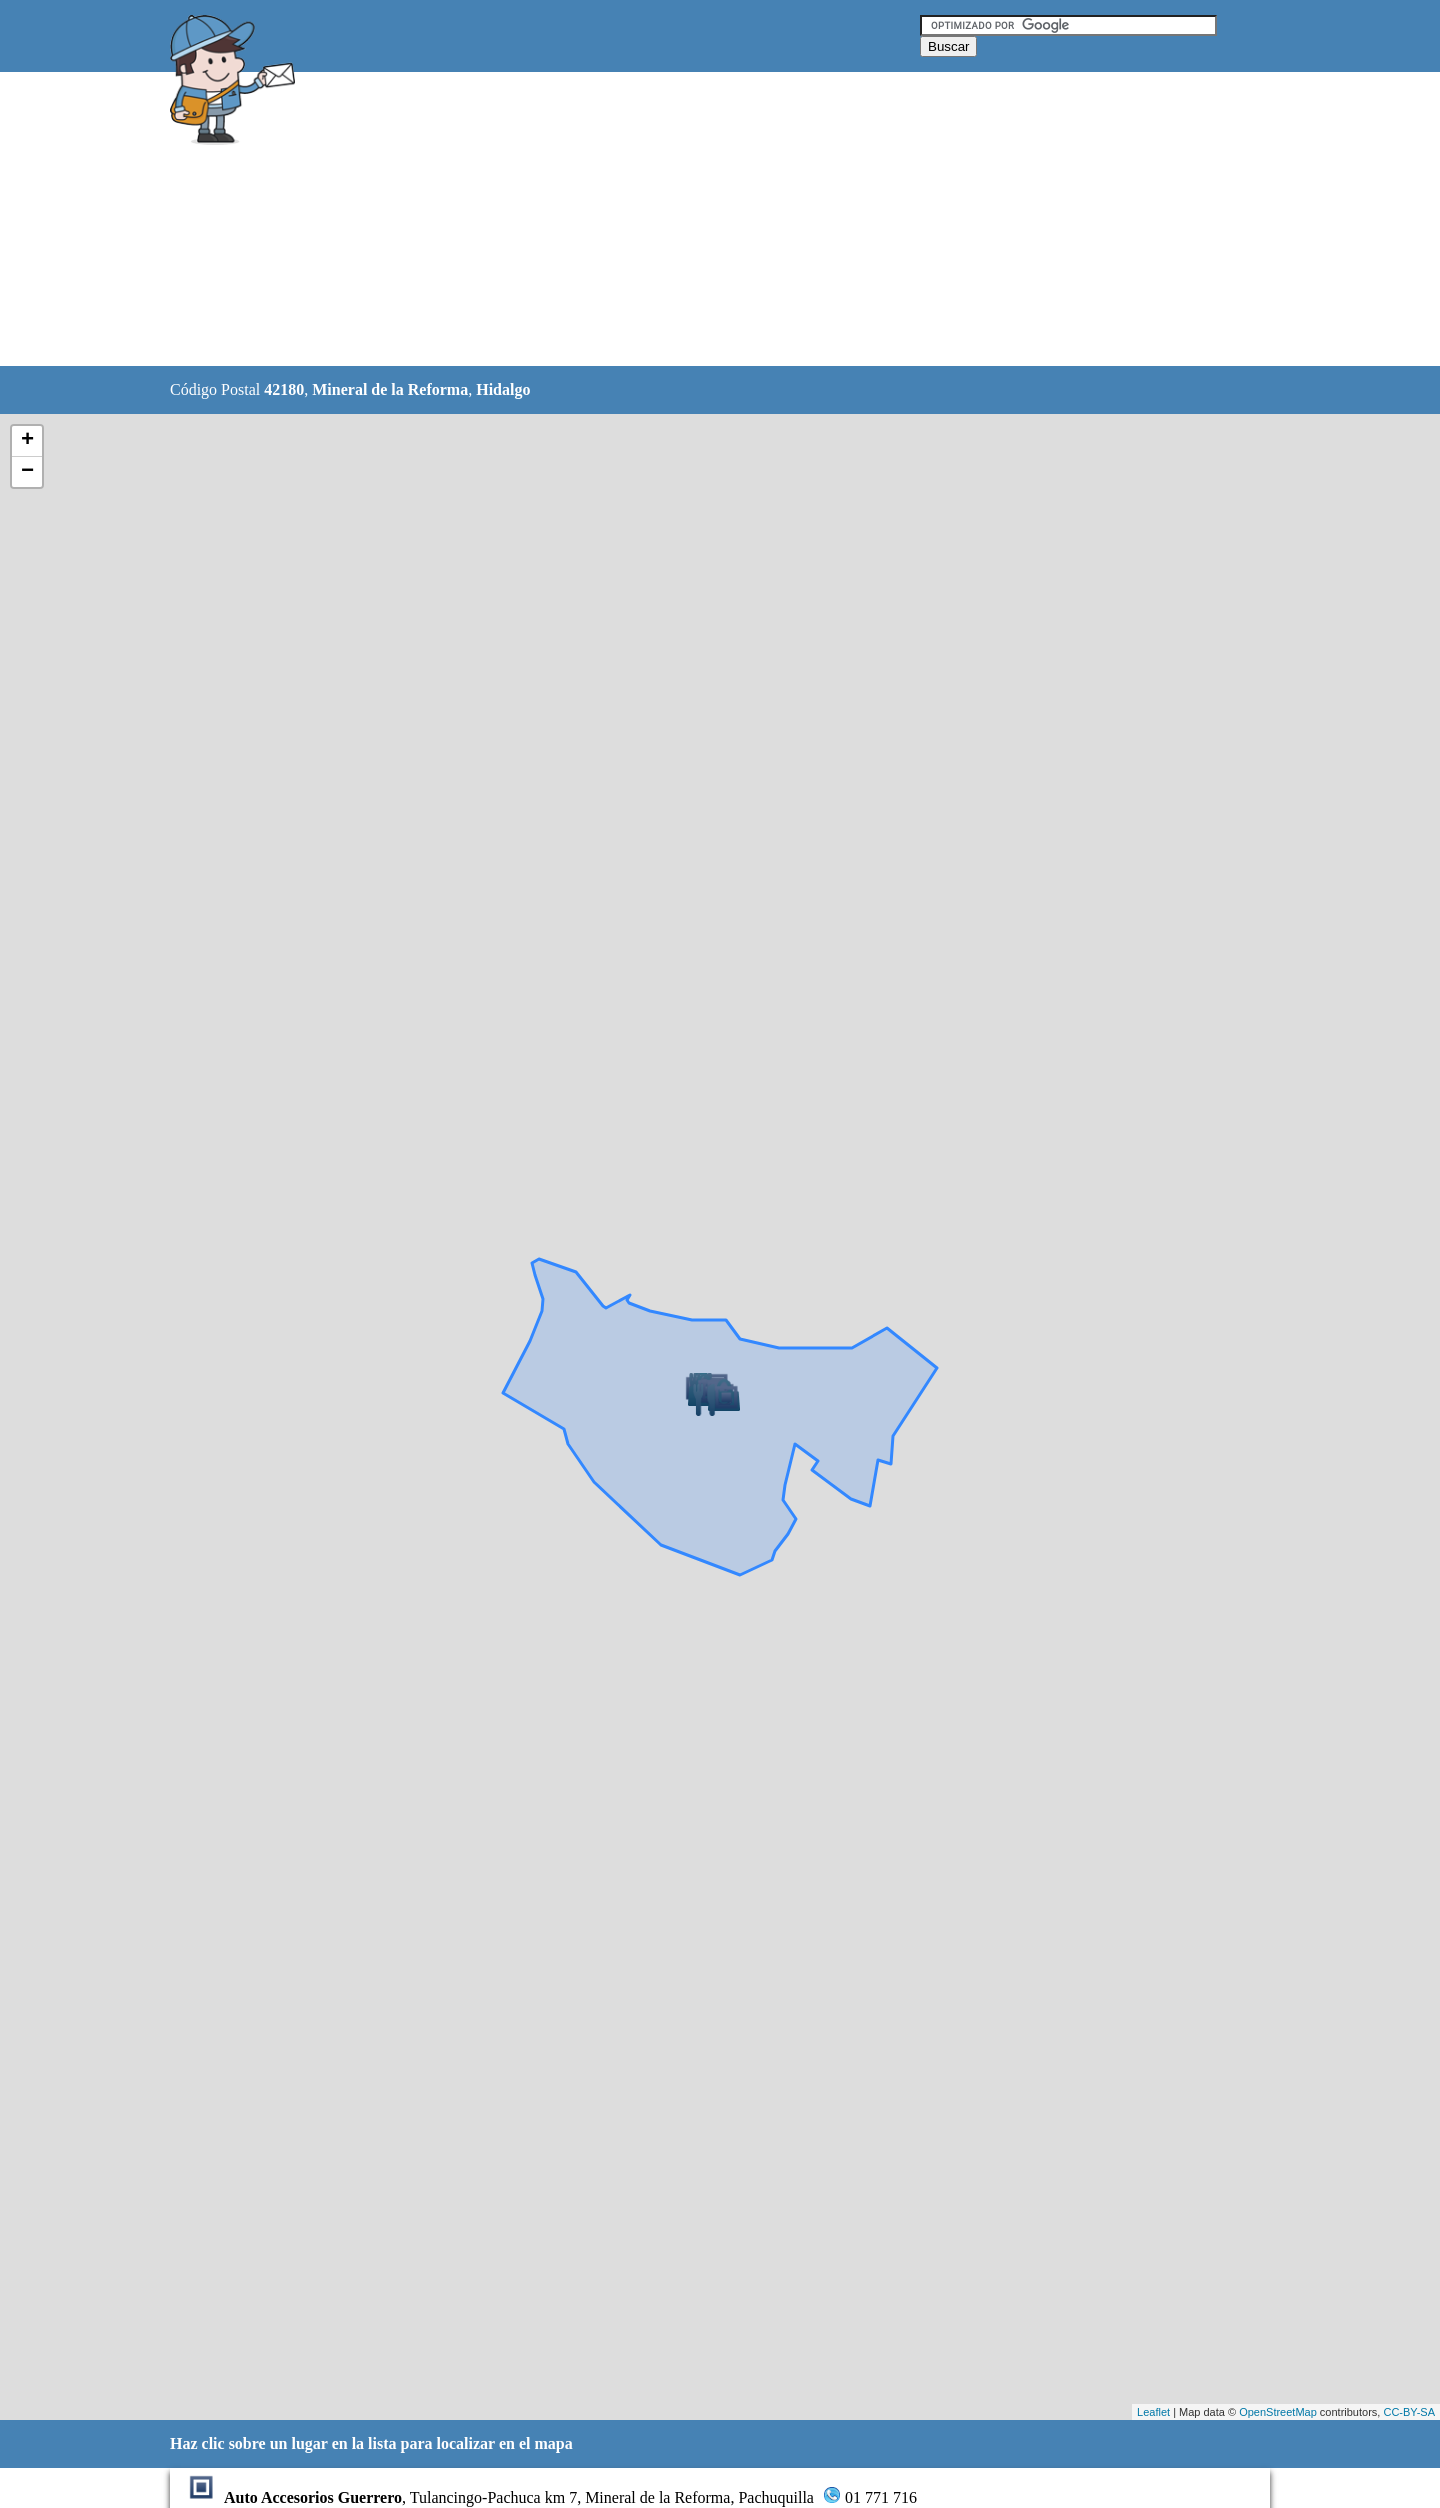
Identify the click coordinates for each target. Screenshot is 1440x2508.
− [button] (27, 472)
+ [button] (27, 441)
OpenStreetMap (1278, 2412)
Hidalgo (503, 389)
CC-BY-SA (1409, 2412)
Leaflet (1153, 2412)
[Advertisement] (669, 220)
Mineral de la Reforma (390, 389)
